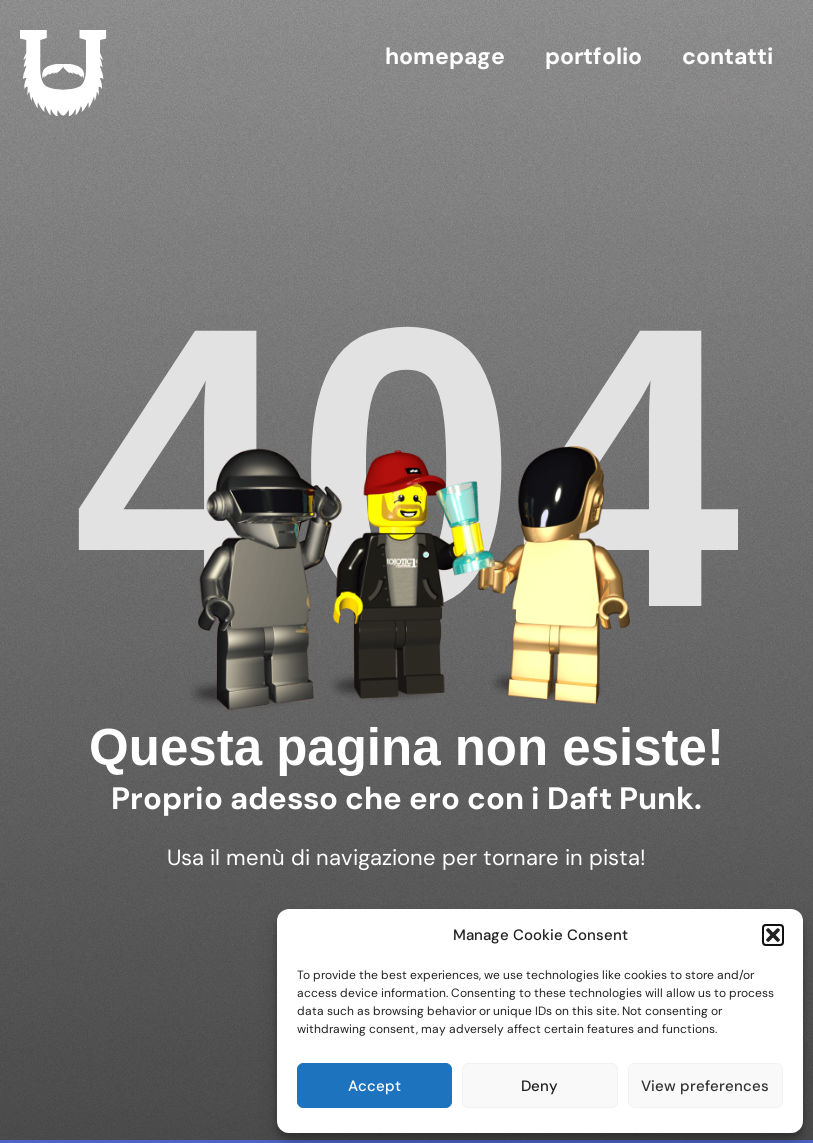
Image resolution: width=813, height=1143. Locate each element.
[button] (773, 935)
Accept (374, 1086)
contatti (727, 56)
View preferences (705, 1086)
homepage (445, 56)
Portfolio (593, 56)
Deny (539, 1086)
